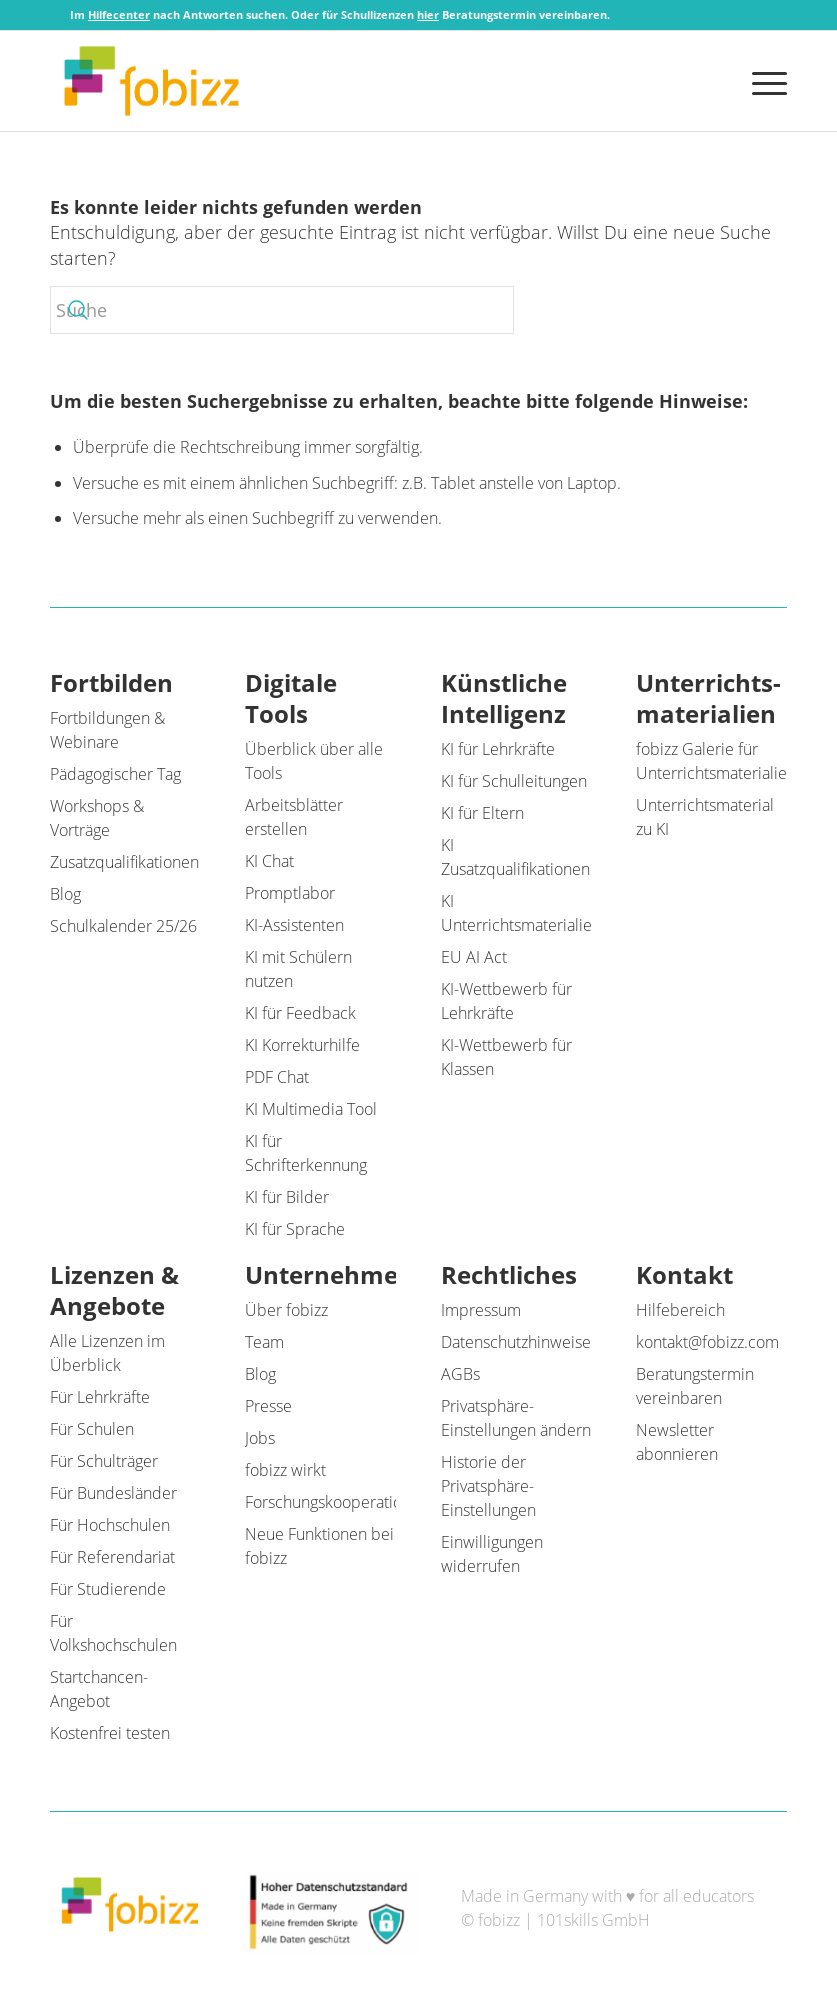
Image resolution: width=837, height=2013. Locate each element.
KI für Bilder (287, 1197)
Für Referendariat (112, 1557)
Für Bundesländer (113, 1493)
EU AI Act (474, 957)
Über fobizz (286, 1310)
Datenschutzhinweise (516, 1342)
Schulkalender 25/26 (123, 926)
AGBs (460, 1374)
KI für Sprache (295, 1229)
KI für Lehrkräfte (498, 749)
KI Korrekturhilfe (302, 1045)
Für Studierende (108, 1589)
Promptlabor (290, 893)
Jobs (260, 1438)
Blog (65, 894)
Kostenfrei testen (110, 1733)
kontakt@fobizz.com (707, 1342)
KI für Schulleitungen (514, 781)
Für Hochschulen (110, 1525)
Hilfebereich (680, 1310)
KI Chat (269, 861)
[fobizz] (151, 81)
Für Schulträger (104, 1461)
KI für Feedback (300, 1013)
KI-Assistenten (294, 925)
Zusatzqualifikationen (124, 862)
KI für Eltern (482, 813)
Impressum (481, 1310)
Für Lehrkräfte (100, 1397)
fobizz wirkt (285, 1470)
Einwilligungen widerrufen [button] (492, 1554)
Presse (268, 1406)
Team (264, 1342)
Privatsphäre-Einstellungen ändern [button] (516, 1418)
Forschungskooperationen (337, 1502)
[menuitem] (764, 81)
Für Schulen (92, 1429)
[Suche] (282, 310)
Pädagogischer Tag (115, 774)
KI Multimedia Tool (311, 1109)
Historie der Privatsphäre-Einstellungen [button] (488, 1486)
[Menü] (764, 81)
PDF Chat (277, 1077)
